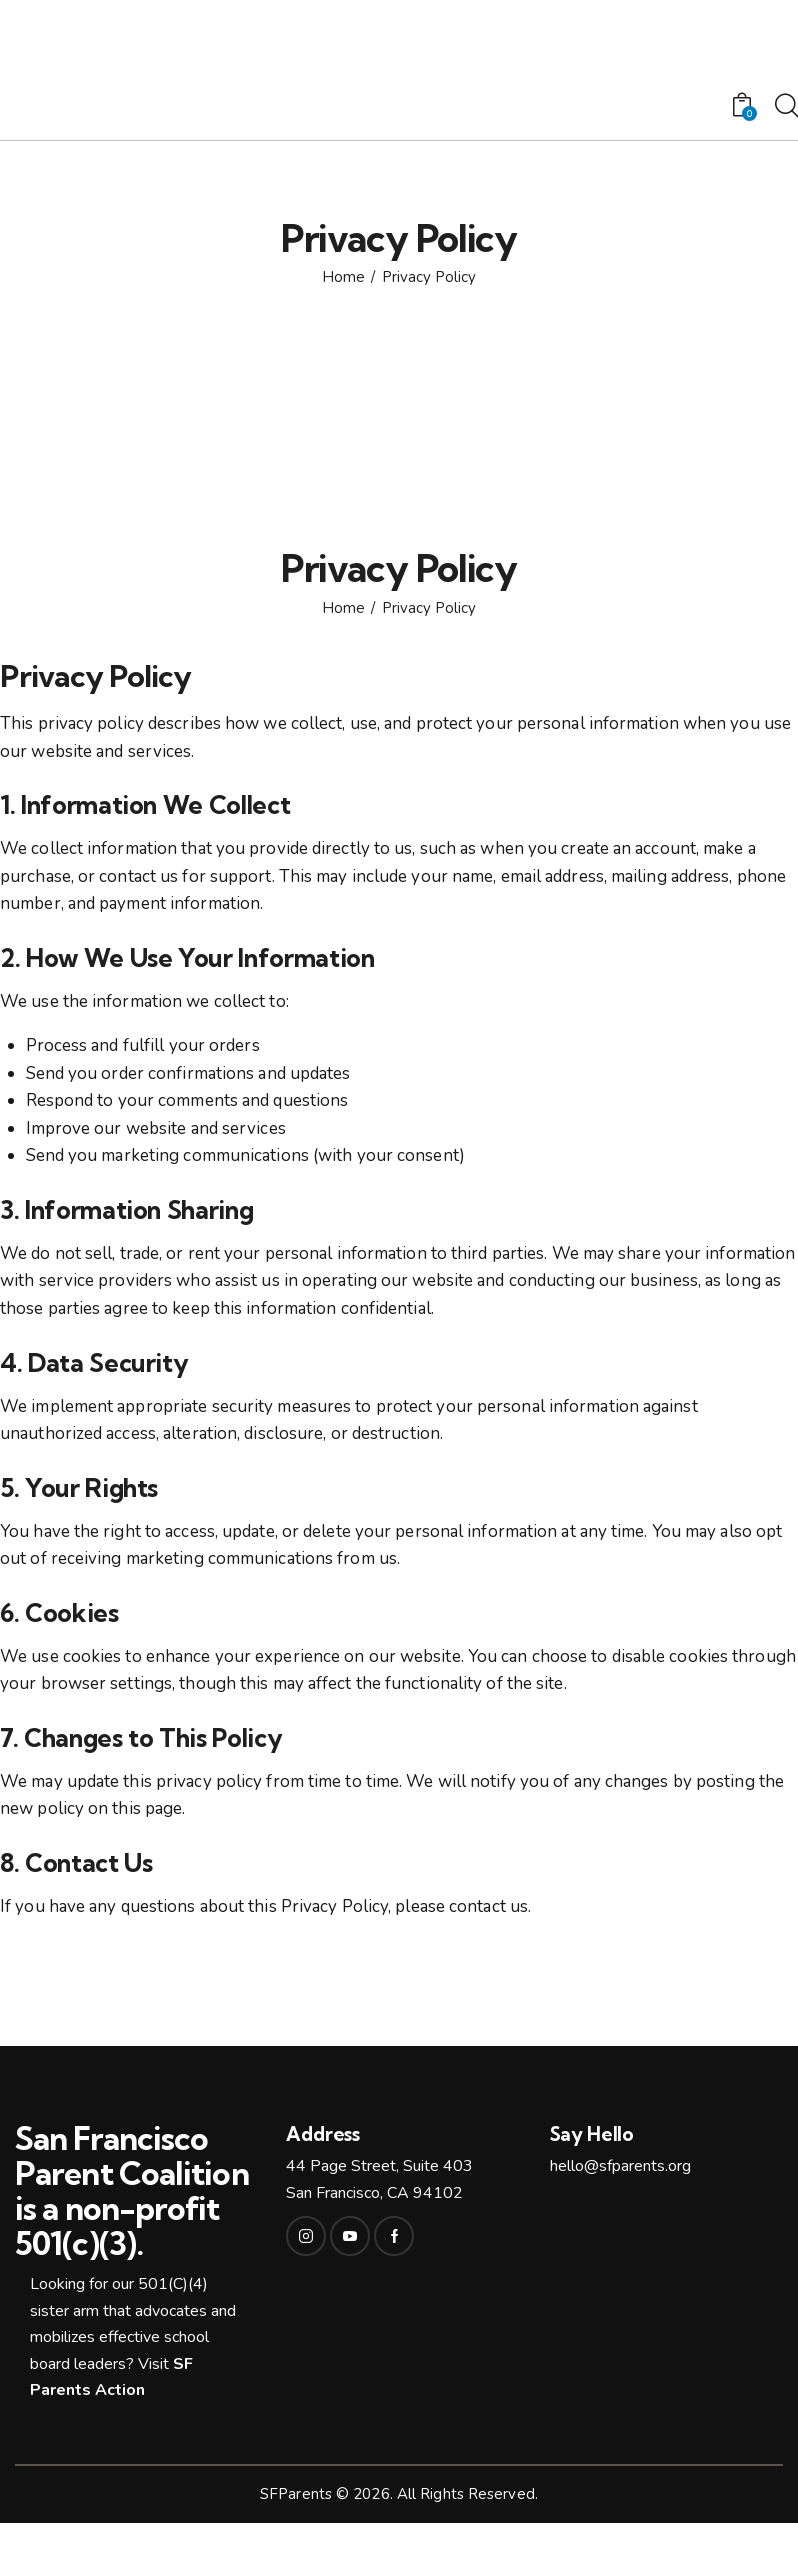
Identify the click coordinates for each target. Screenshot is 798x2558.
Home (343, 277)
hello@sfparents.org (620, 2166)
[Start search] (785, 107)
